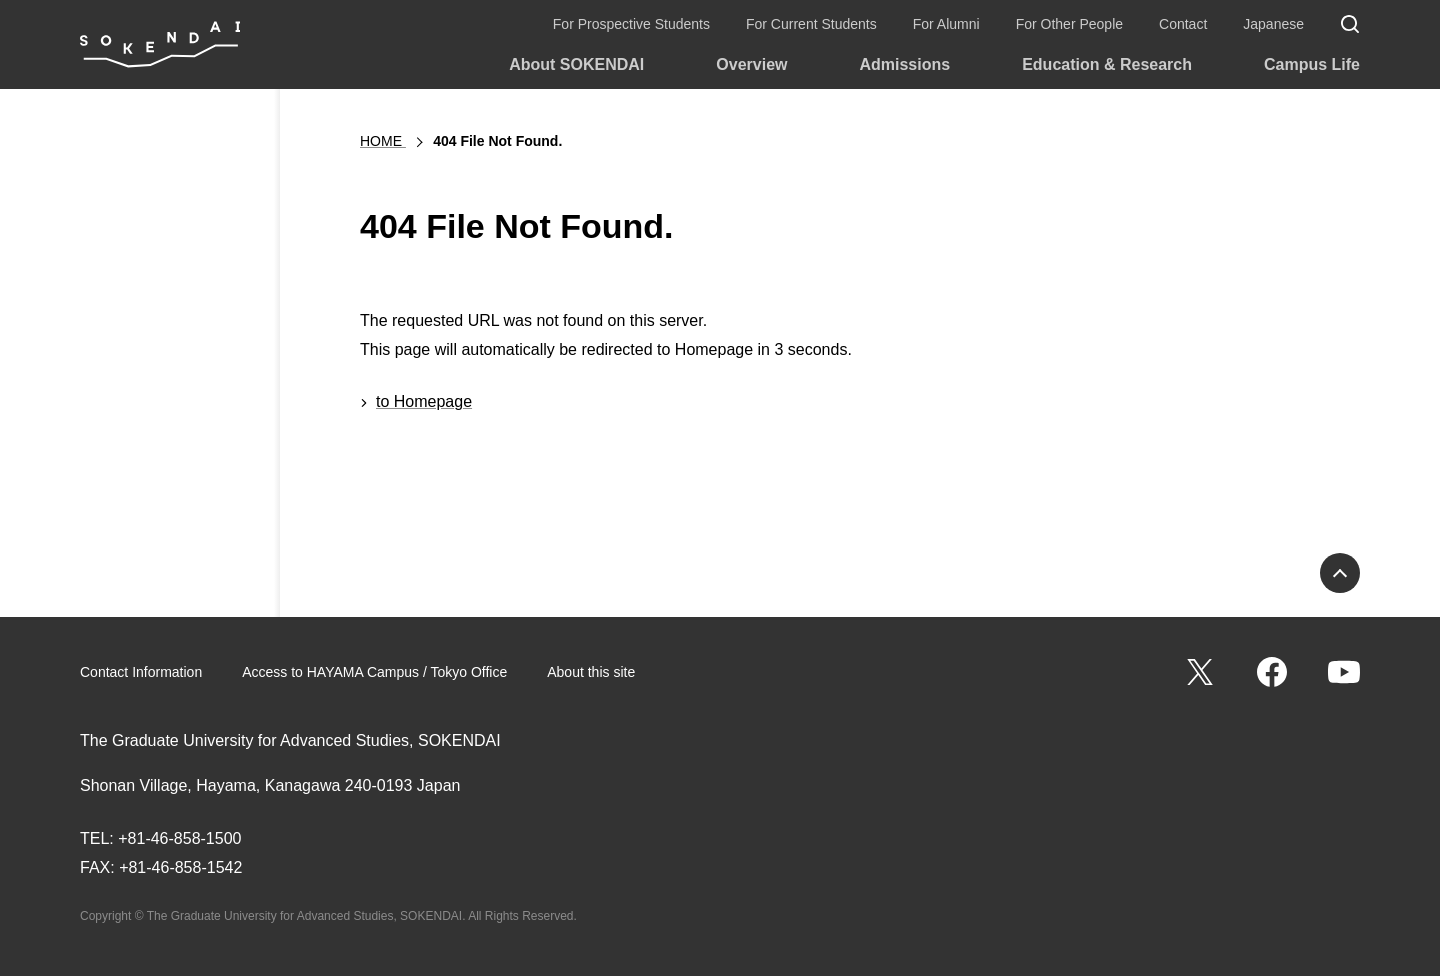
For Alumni (946, 24)
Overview (751, 64)
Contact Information (141, 672)
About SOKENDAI (576, 64)
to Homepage (424, 401)
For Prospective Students (631, 24)
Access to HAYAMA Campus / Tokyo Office (374, 672)
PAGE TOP (1340, 573)
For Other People (1069, 24)
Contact (1183, 24)
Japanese (1273, 24)
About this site (591, 672)
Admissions (904, 64)
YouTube (1344, 672)
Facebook (1272, 672)
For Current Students (811, 24)
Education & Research (1107, 64)
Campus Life (1312, 64)
